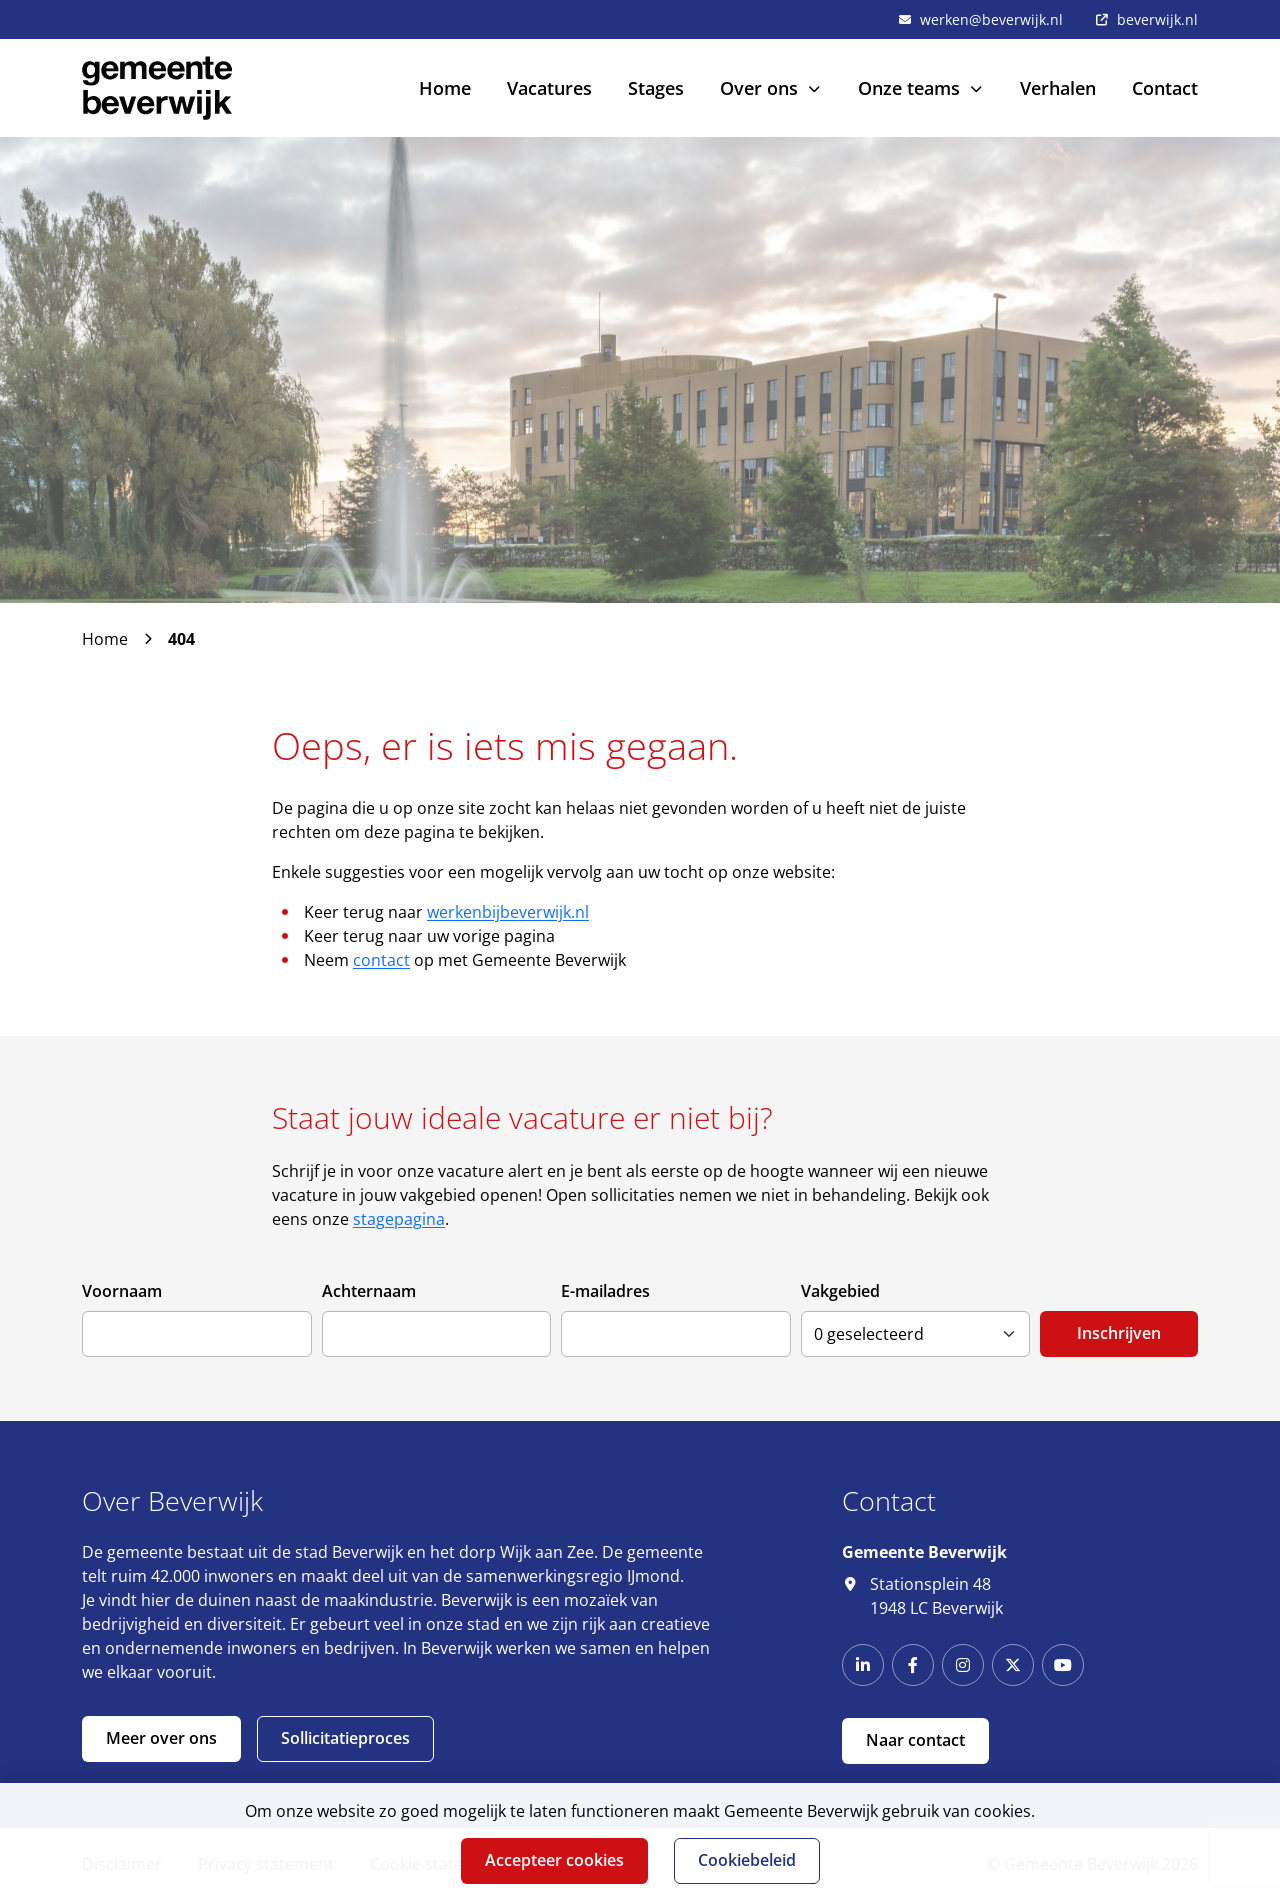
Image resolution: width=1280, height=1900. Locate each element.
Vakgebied (840, 1291)
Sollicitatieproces (345, 1738)
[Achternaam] (437, 1334)
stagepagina (399, 1219)
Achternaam (369, 1291)
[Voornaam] (197, 1334)
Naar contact (915, 1740)
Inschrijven (1119, 1333)
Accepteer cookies (554, 1860)
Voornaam (122, 1291)
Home (105, 639)
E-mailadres (605, 1291)
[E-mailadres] (676, 1334)
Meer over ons (161, 1738)
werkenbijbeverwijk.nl (508, 912)
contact (381, 960)
